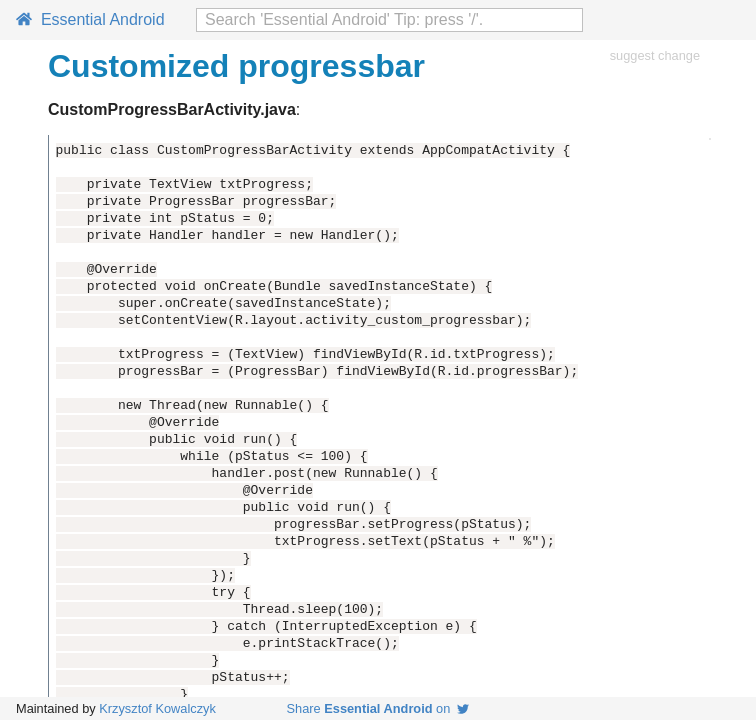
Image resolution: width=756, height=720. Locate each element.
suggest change (655, 55)
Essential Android (90, 19)
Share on (378, 708)
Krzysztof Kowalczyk (157, 708)
